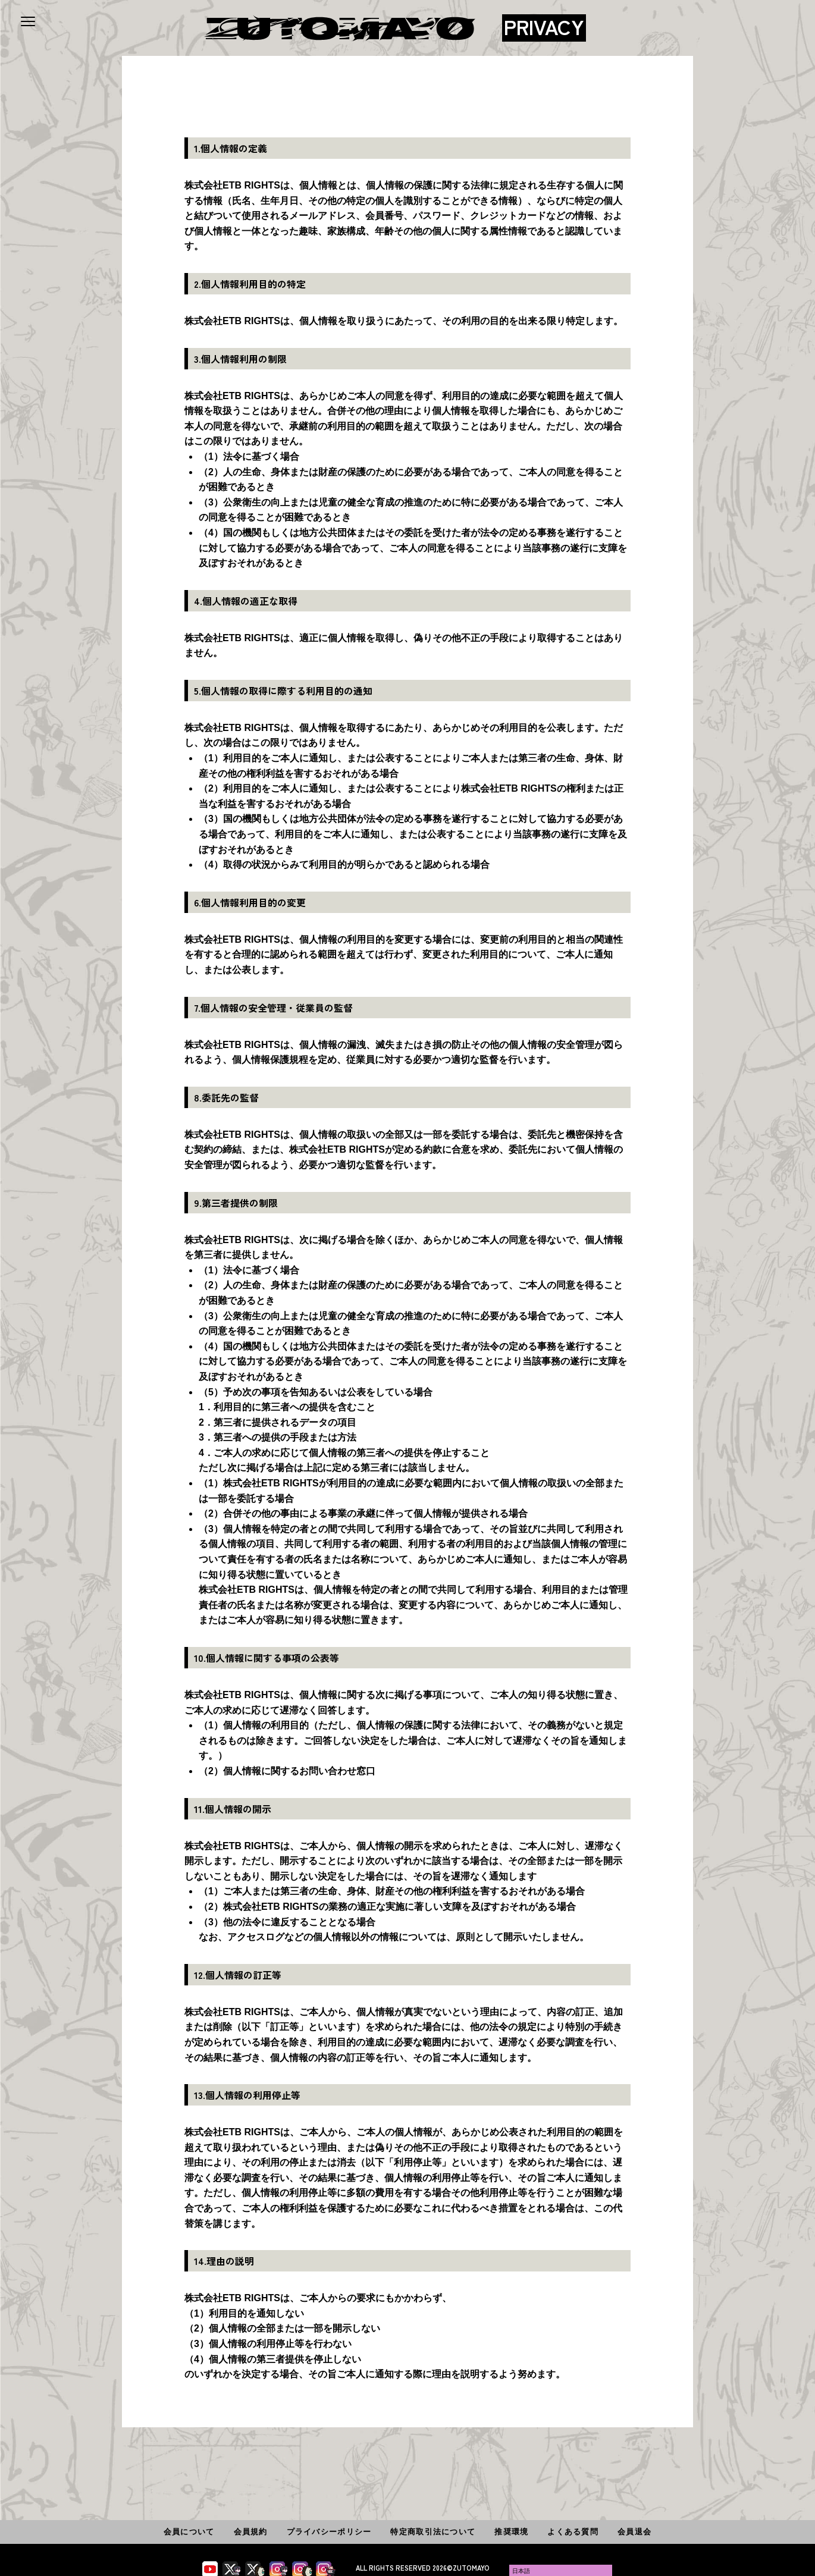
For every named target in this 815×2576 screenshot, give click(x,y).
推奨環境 (511, 2531)
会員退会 (634, 2531)
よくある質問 (572, 2531)
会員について (189, 2531)
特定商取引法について (432, 2531)
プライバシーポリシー (329, 2531)
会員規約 (251, 2531)
